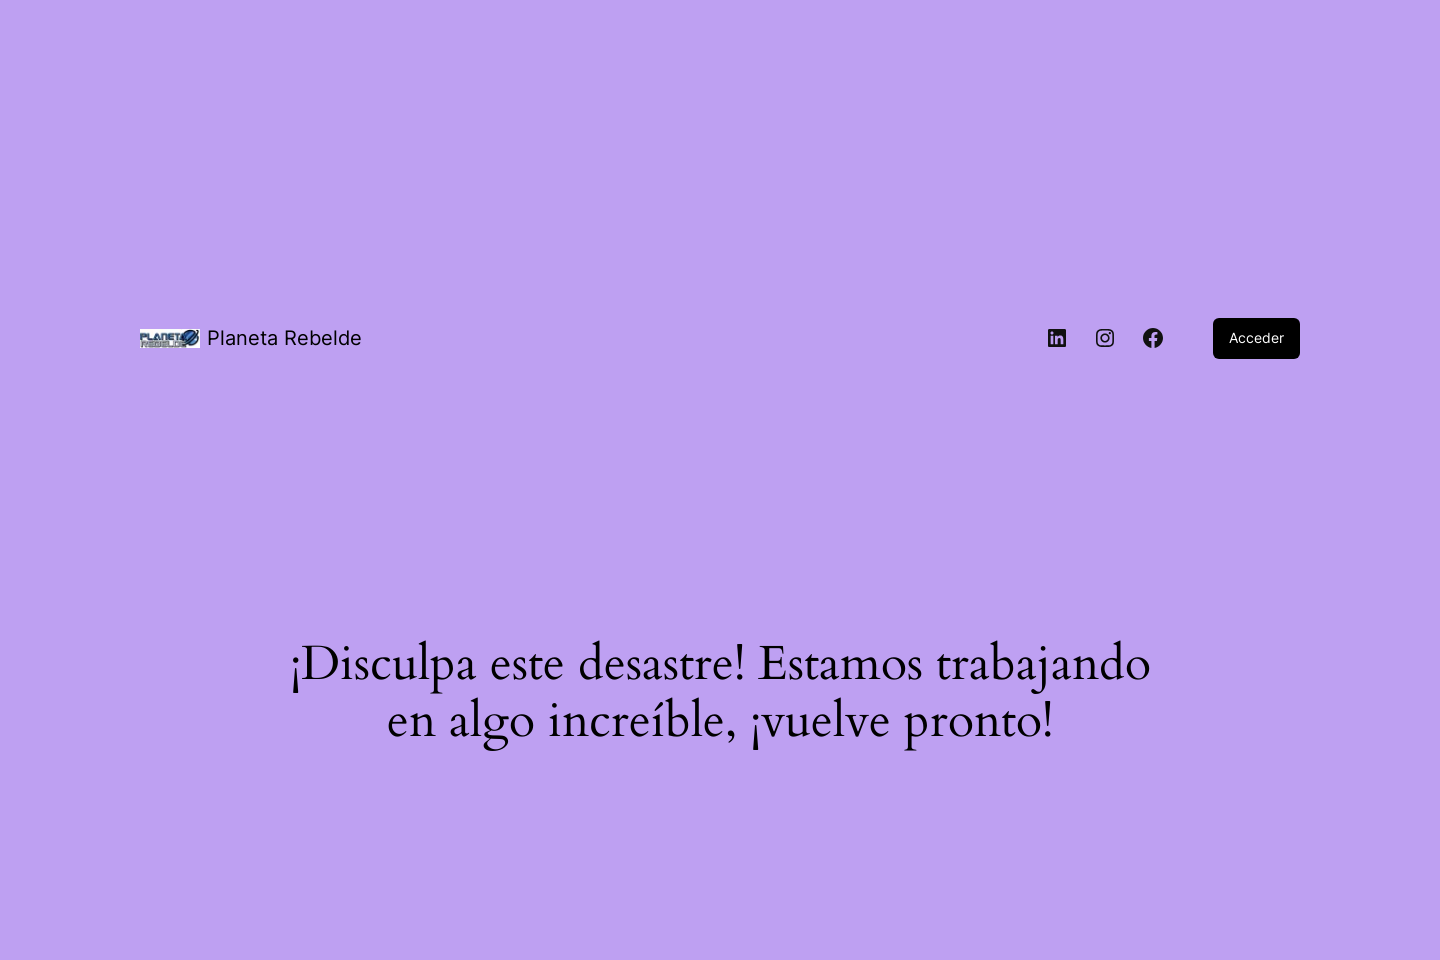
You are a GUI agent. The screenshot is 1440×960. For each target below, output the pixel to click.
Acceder (1256, 337)
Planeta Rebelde (284, 338)
